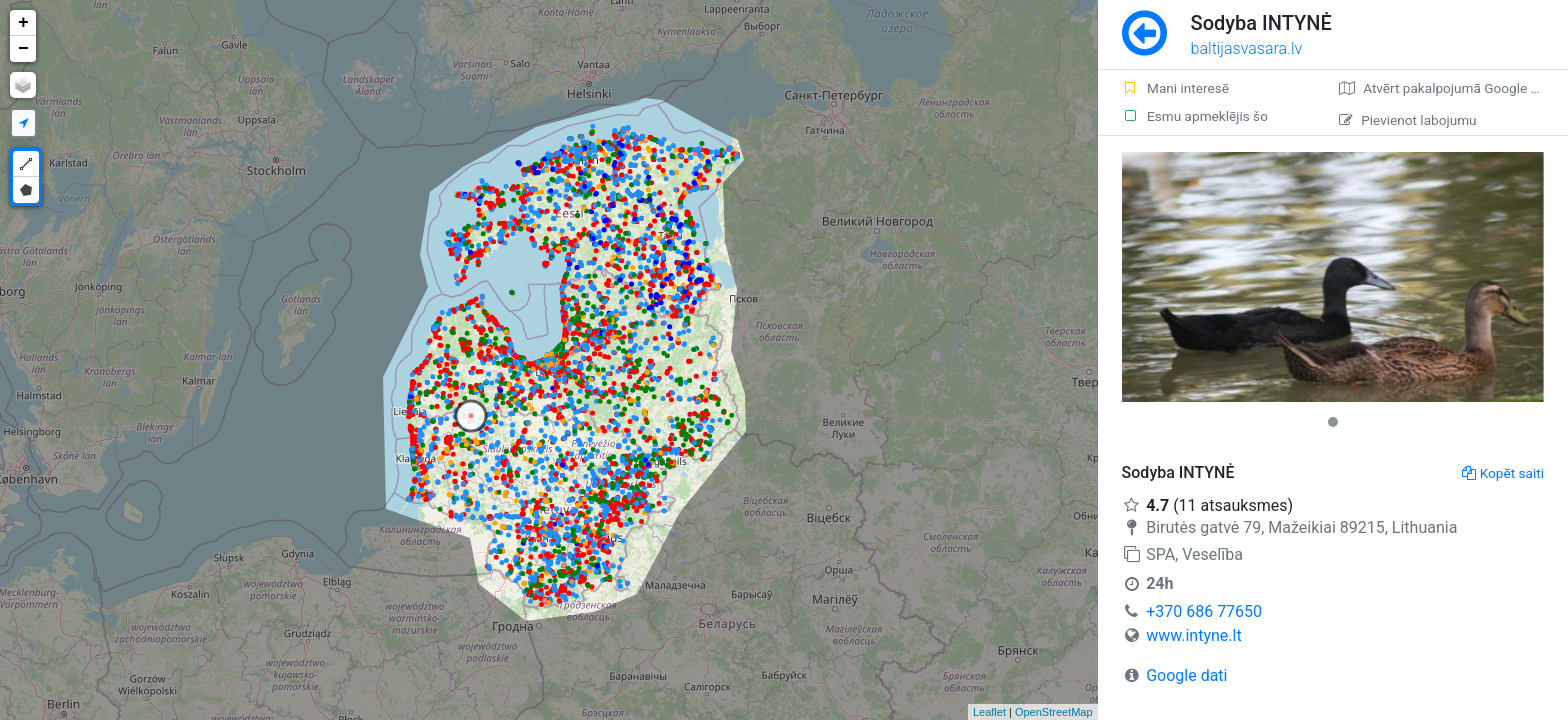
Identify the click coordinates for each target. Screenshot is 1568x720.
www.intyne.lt (1194, 635)
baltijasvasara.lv (1247, 48)
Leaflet (989, 712)
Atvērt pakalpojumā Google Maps (1451, 88)
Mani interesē (1175, 88)
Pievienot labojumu (1407, 120)
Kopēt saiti (1503, 473)
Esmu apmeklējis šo (1195, 116)
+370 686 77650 (1204, 611)
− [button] (23, 49)
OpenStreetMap (1054, 712)
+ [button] (23, 23)
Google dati (1186, 675)
